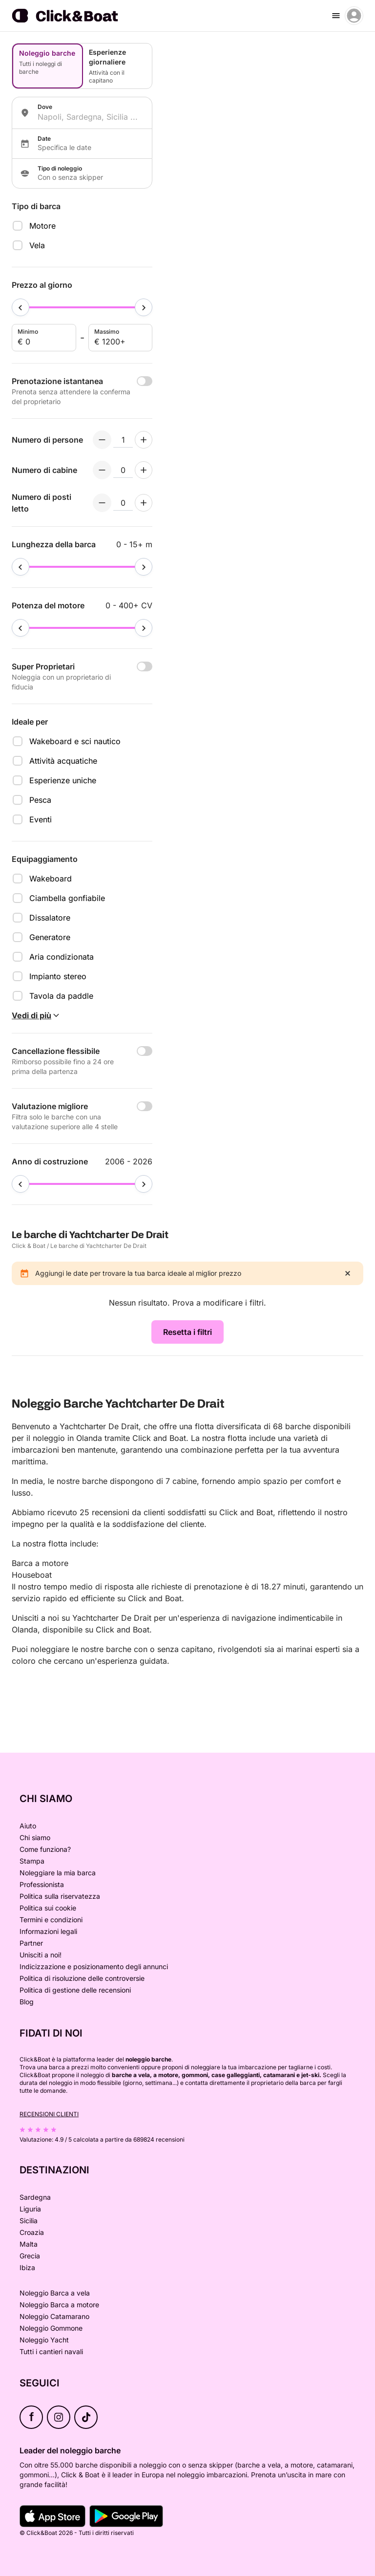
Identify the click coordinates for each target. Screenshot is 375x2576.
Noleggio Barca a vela (55, 2293)
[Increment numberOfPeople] (143, 440)
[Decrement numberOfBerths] (102, 503)
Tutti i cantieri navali (51, 2351)
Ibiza (27, 2267)
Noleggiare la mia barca (58, 1872)
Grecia (30, 2256)
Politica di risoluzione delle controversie (82, 1978)
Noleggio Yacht (44, 2340)
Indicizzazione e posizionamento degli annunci (94, 1966)
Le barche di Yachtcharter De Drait (98, 1245)
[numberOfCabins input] (123, 470)
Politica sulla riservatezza (60, 1896)
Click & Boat (28, 1245)
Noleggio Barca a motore (59, 2304)
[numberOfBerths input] (123, 503)
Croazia (32, 2232)
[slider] (20, 307)
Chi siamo (35, 1837)
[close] (347, 1273)
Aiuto (28, 1826)
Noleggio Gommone (51, 2328)
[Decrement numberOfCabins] (102, 470)
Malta (29, 2244)
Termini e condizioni (51, 1919)
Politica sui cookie (48, 1908)
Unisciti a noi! (41, 1955)
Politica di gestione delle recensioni (75, 1990)
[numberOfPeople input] (123, 440)
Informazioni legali (48, 1931)
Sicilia (29, 2220)
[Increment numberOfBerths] (143, 503)
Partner (31, 1943)
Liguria (30, 2209)
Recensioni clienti (49, 2114)
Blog (27, 2001)
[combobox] (91, 117)
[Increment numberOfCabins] (143, 470)
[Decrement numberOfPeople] (102, 439)
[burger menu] (336, 16)
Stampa (32, 1861)
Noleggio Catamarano (54, 2316)
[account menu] (354, 15)
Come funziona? (45, 1849)
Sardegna (35, 2197)
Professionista (42, 1884)
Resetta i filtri (187, 1332)
